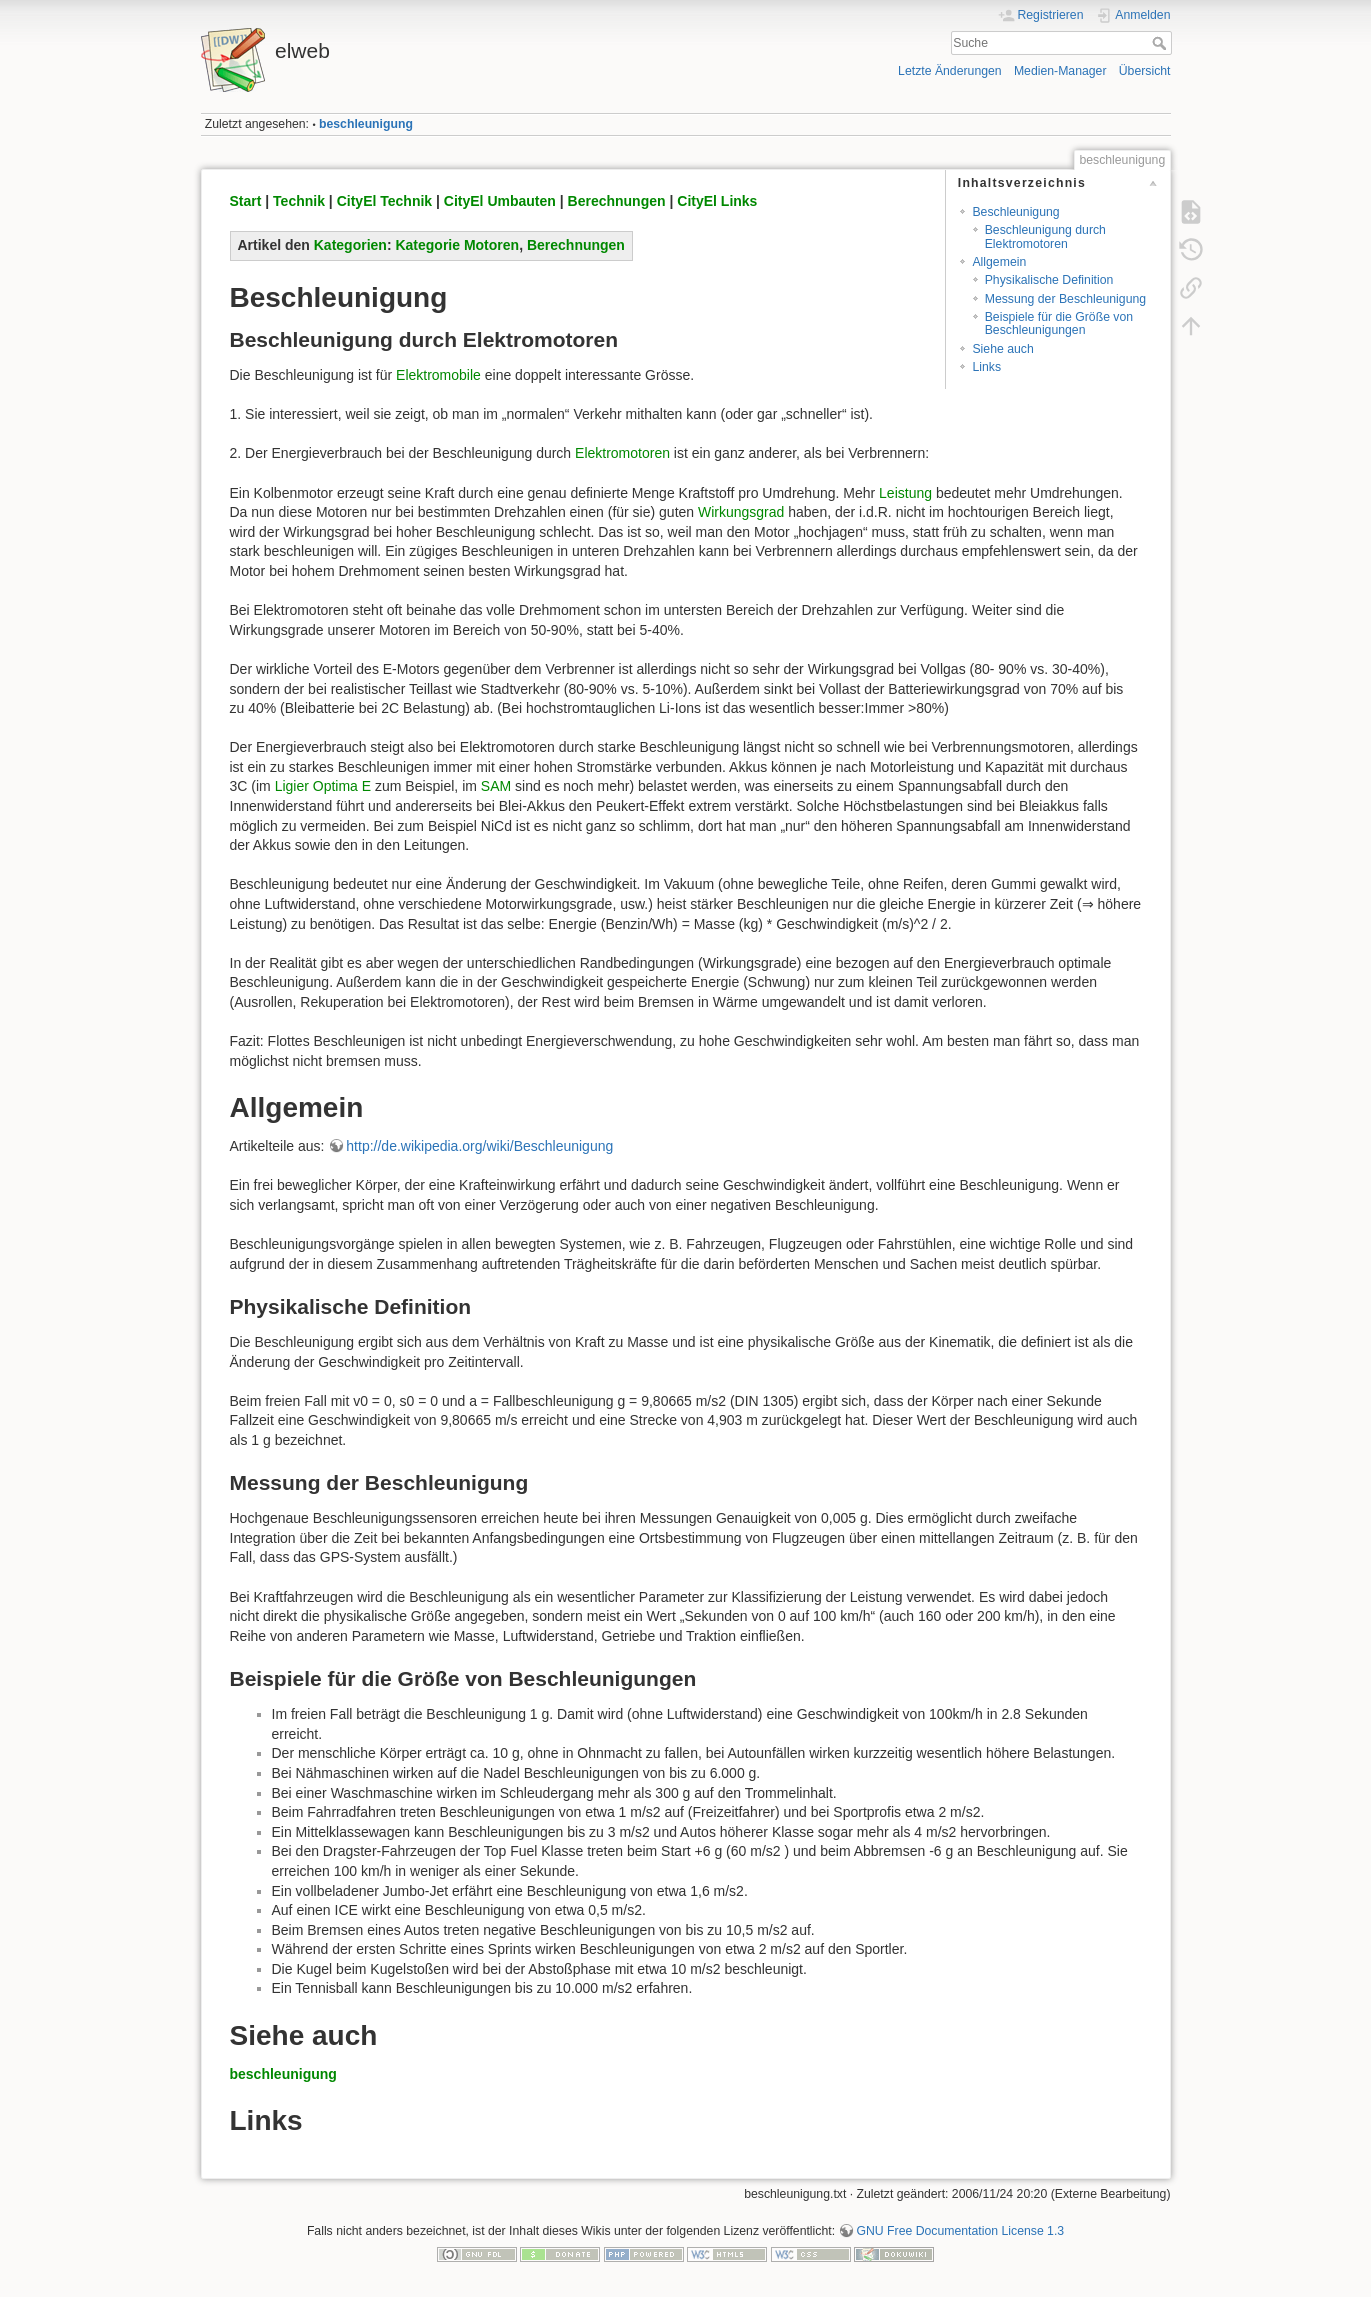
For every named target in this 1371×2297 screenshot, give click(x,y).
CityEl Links (717, 201)
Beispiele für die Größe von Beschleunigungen (1059, 323)
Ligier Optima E (323, 786)
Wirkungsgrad (741, 512)
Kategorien (350, 245)
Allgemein (999, 262)
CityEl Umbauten (500, 201)
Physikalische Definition (1049, 280)
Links (986, 367)
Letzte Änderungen (950, 71)
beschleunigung (366, 124)
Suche (1161, 43)
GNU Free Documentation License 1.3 (960, 2231)
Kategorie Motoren (457, 245)
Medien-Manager (1060, 71)
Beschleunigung (1015, 212)
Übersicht (1145, 71)
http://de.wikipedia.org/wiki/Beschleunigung (479, 1146)
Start (246, 201)
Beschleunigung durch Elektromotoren (1045, 236)
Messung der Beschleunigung (1065, 299)
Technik (299, 201)
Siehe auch (1002, 349)
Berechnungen (617, 201)
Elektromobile (438, 375)
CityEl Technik (384, 201)
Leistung (905, 493)
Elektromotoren (622, 453)
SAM (496, 786)
